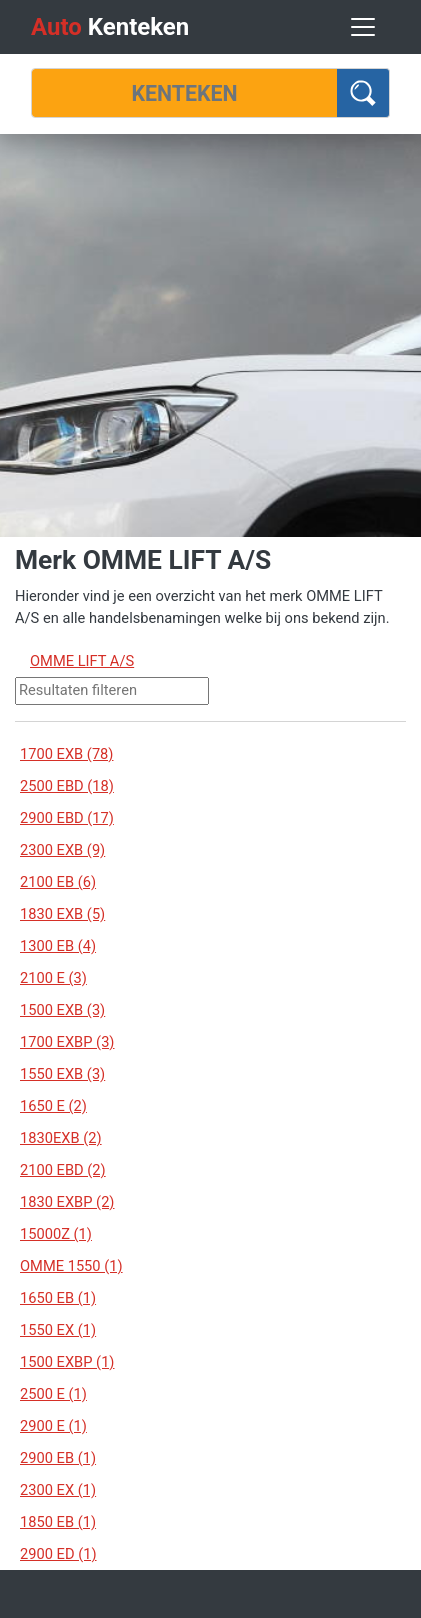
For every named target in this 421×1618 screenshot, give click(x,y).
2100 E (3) (53, 978)
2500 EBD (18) (67, 786)
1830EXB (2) (61, 1138)
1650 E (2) (53, 1106)
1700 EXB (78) (66, 754)
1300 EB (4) (58, 946)
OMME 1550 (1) (71, 1266)
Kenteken (110, 27)
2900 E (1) (53, 1426)
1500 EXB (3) (62, 1010)
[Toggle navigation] (363, 27)
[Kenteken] (184, 93)
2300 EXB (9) (62, 850)
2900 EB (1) (58, 1458)
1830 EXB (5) (62, 914)
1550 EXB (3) (62, 1074)
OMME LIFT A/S (82, 661)
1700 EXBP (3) (67, 1042)
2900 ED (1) (58, 1554)
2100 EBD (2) (63, 1170)
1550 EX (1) (58, 1330)
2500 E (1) (53, 1394)
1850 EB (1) (58, 1522)
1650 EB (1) (58, 1298)
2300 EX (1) (58, 1490)
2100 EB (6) (58, 882)
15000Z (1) (56, 1234)
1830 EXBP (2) (67, 1202)
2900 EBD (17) (67, 818)
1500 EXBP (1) (67, 1362)
